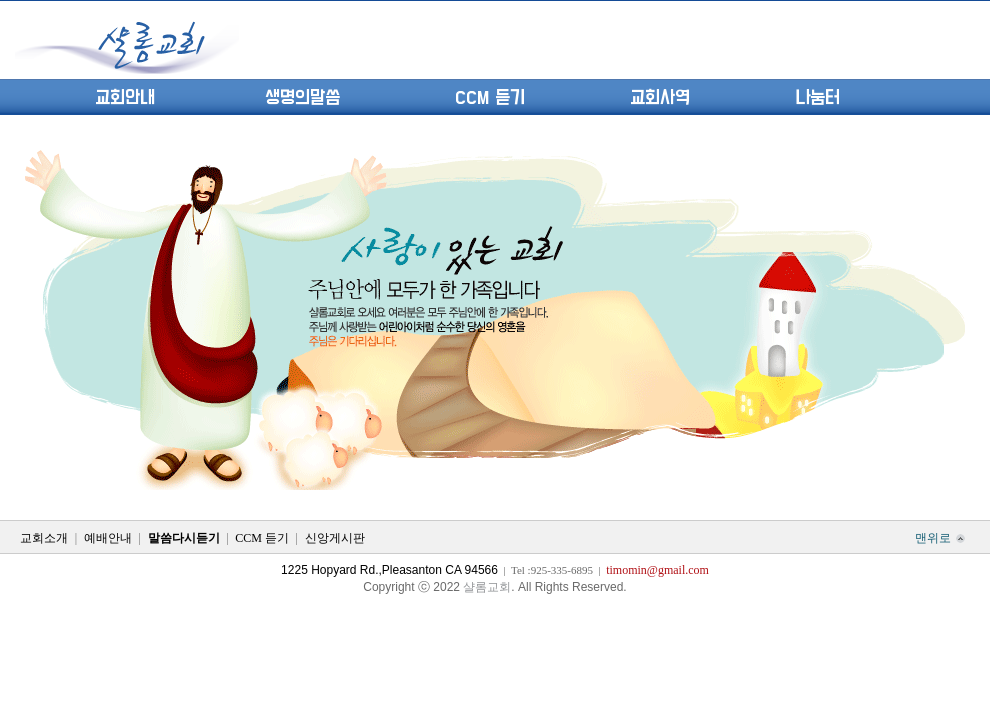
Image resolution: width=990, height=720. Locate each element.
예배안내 (108, 538)
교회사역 (660, 98)
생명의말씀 (302, 98)
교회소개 (44, 538)
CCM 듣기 (490, 98)
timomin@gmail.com (657, 570)
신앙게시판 (335, 538)
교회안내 (125, 98)
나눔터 (817, 98)
